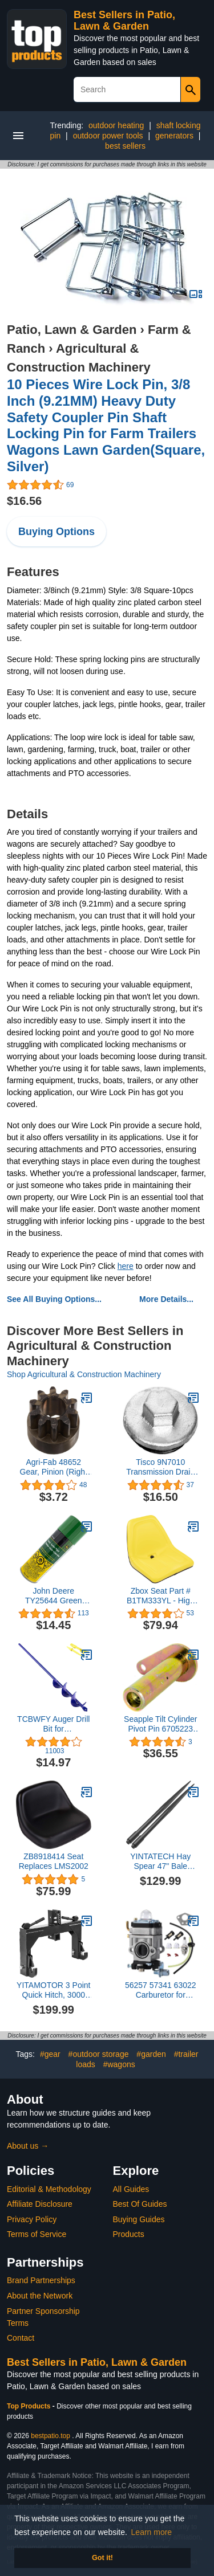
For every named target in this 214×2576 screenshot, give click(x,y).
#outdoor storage (98, 2054)
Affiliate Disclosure (39, 2203)
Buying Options (56, 531)
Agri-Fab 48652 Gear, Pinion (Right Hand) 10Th (53, 1467)
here (126, 1266)
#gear (50, 2054)
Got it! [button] (102, 2558)
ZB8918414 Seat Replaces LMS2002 (53, 1861)
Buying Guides (139, 2219)
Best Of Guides (140, 2203)
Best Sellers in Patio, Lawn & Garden (124, 20)
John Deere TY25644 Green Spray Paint (53, 1596)
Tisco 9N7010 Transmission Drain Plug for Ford (160, 1467)
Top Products (30, 2406)
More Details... (166, 1299)
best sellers (125, 145)
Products (128, 2234)
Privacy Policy (31, 2219)
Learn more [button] (151, 2532)
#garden (150, 2054)
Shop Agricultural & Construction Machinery (84, 1374)
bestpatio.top (50, 2436)
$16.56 (24, 501)
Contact (20, 2337)
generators (174, 135)
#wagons (119, 2064)
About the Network (39, 2295)
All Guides (131, 2189)
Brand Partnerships (41, 2280)
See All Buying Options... (54, 1299)
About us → (28, 2145)
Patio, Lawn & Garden (71, 329)
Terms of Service (36, 2234)
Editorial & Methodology (49, 2189)
